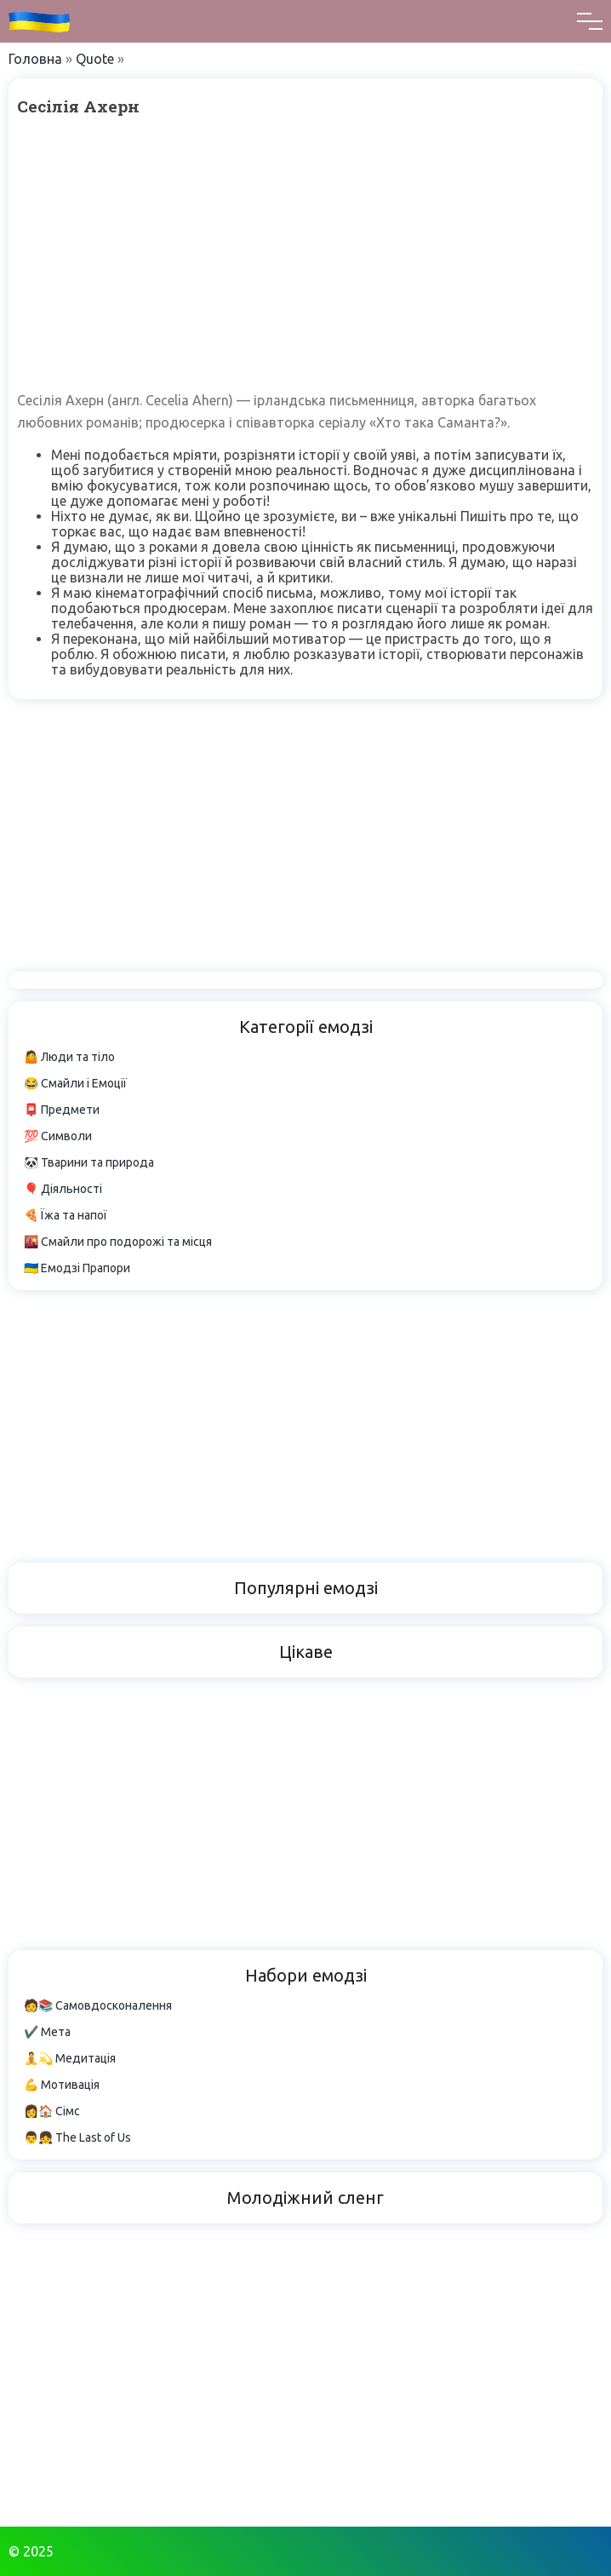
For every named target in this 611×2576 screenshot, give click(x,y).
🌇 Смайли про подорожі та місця (118, 1241)
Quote (95, 58)
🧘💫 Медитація (70, 2058)
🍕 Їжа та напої (65, 1215)
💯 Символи (58, 1136)
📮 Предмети (62, 1109)
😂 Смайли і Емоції (75, 1083)
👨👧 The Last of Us (77, 2137)
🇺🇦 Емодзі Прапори (77, 1268)
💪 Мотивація (62, 2084)
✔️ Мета (47, 2032)
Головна (35, 58)
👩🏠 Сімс (52, 2111)
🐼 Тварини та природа (89, 1162)
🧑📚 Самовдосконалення (98, 2005)
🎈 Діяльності (63, 1189)
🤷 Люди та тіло (69, 1057)
